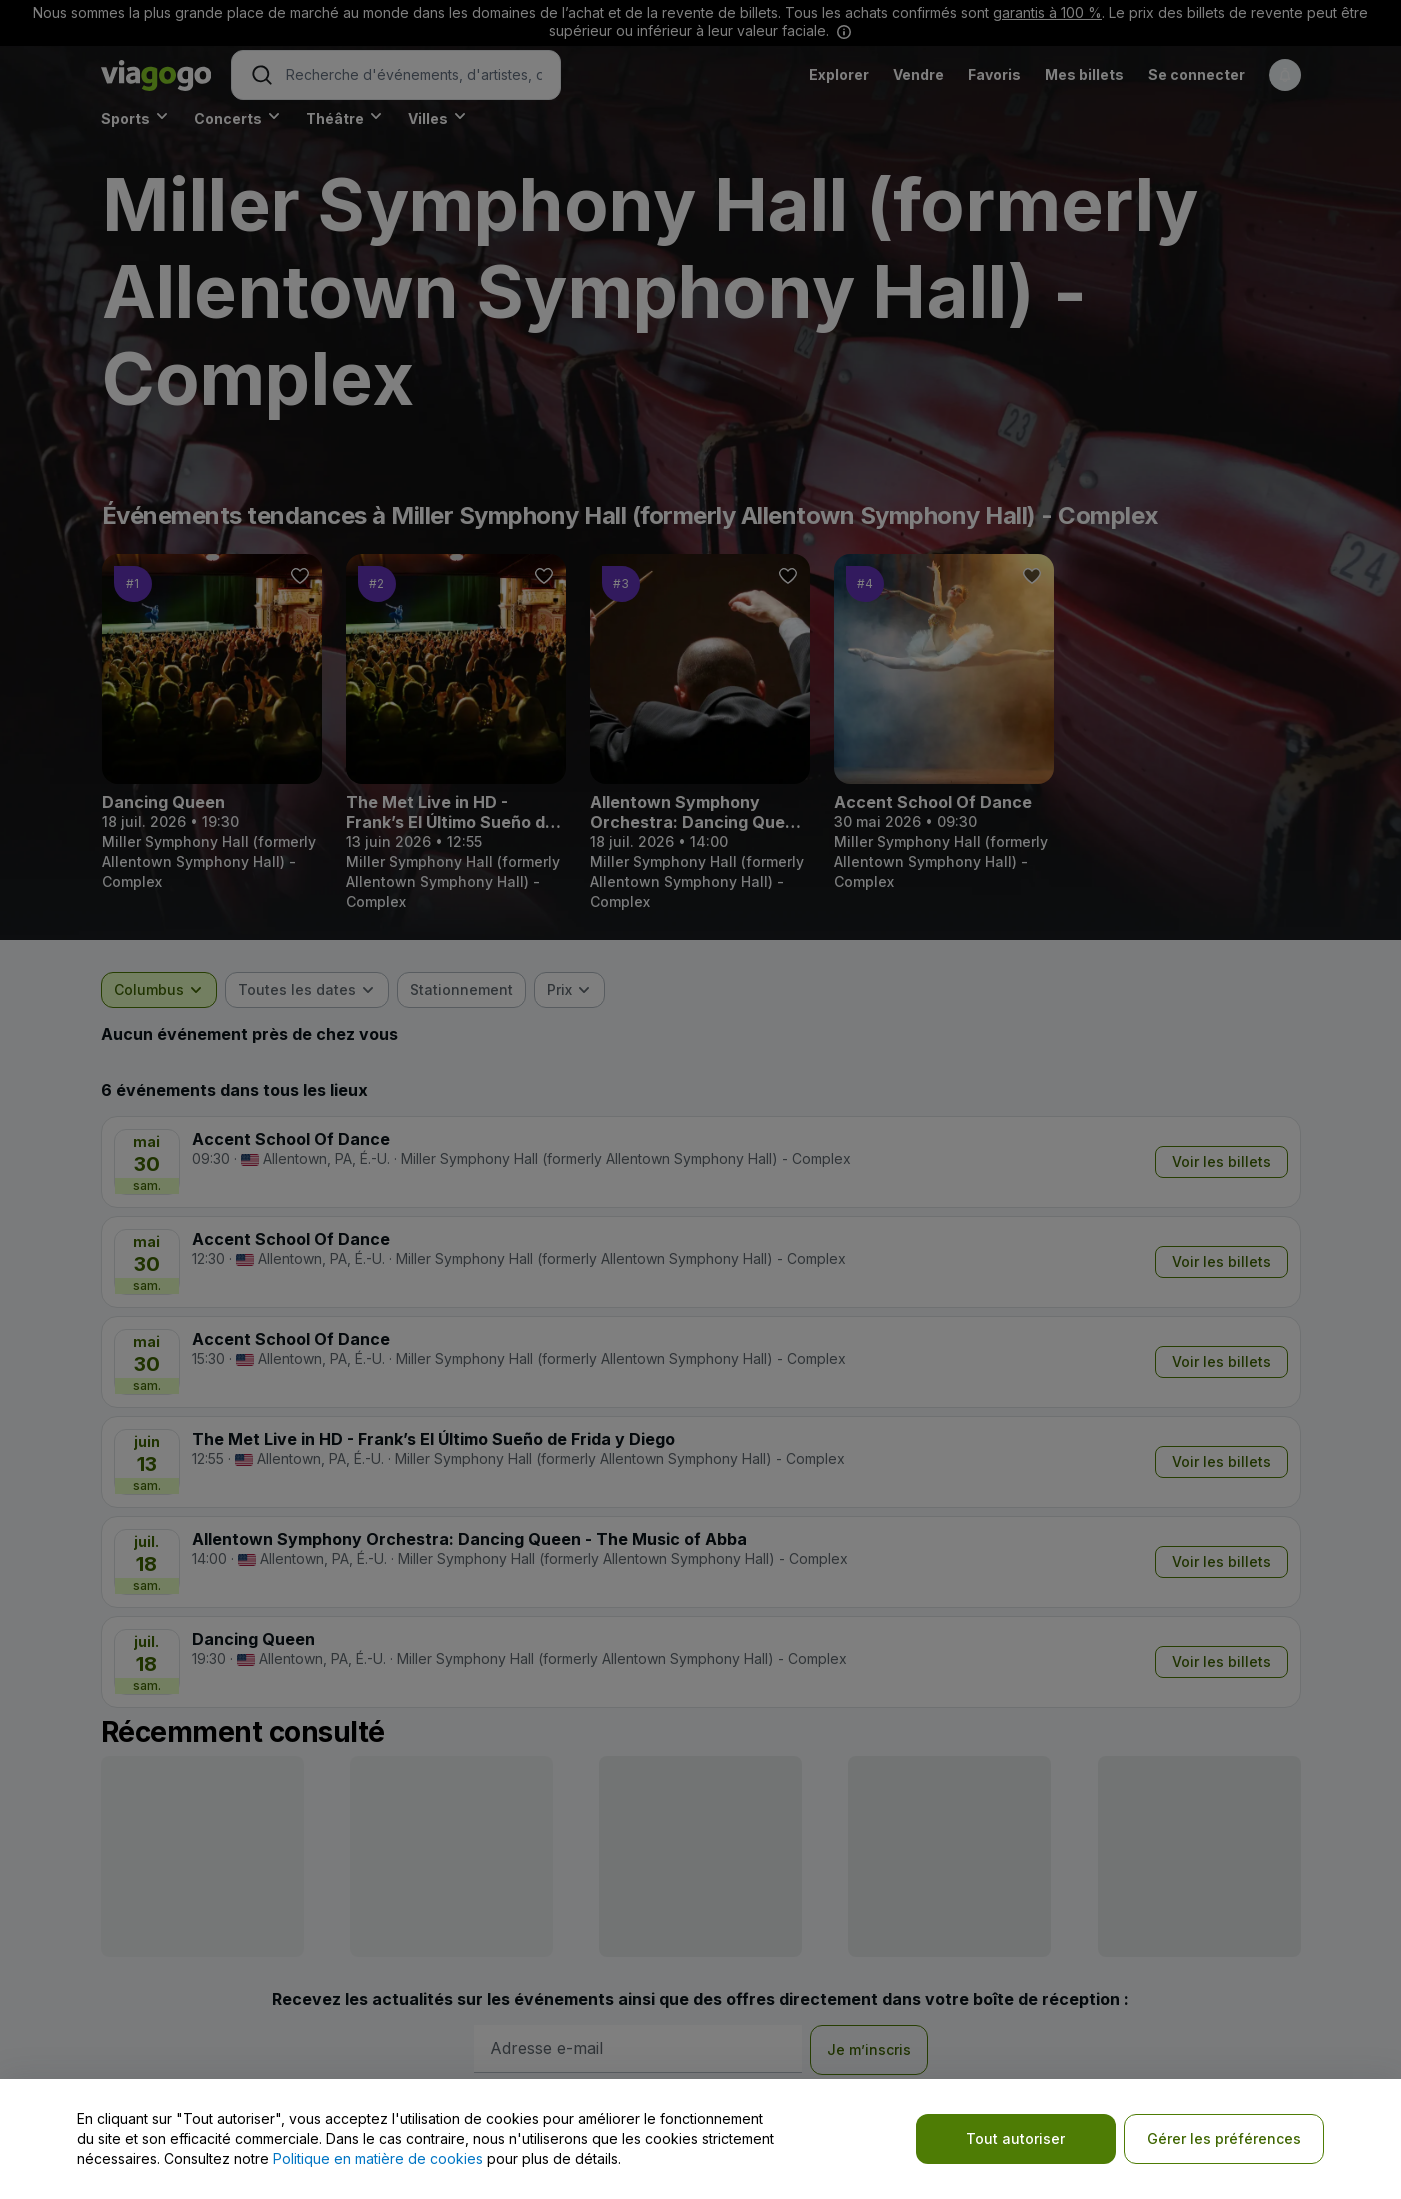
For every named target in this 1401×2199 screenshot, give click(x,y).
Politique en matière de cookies (378, 2158)
